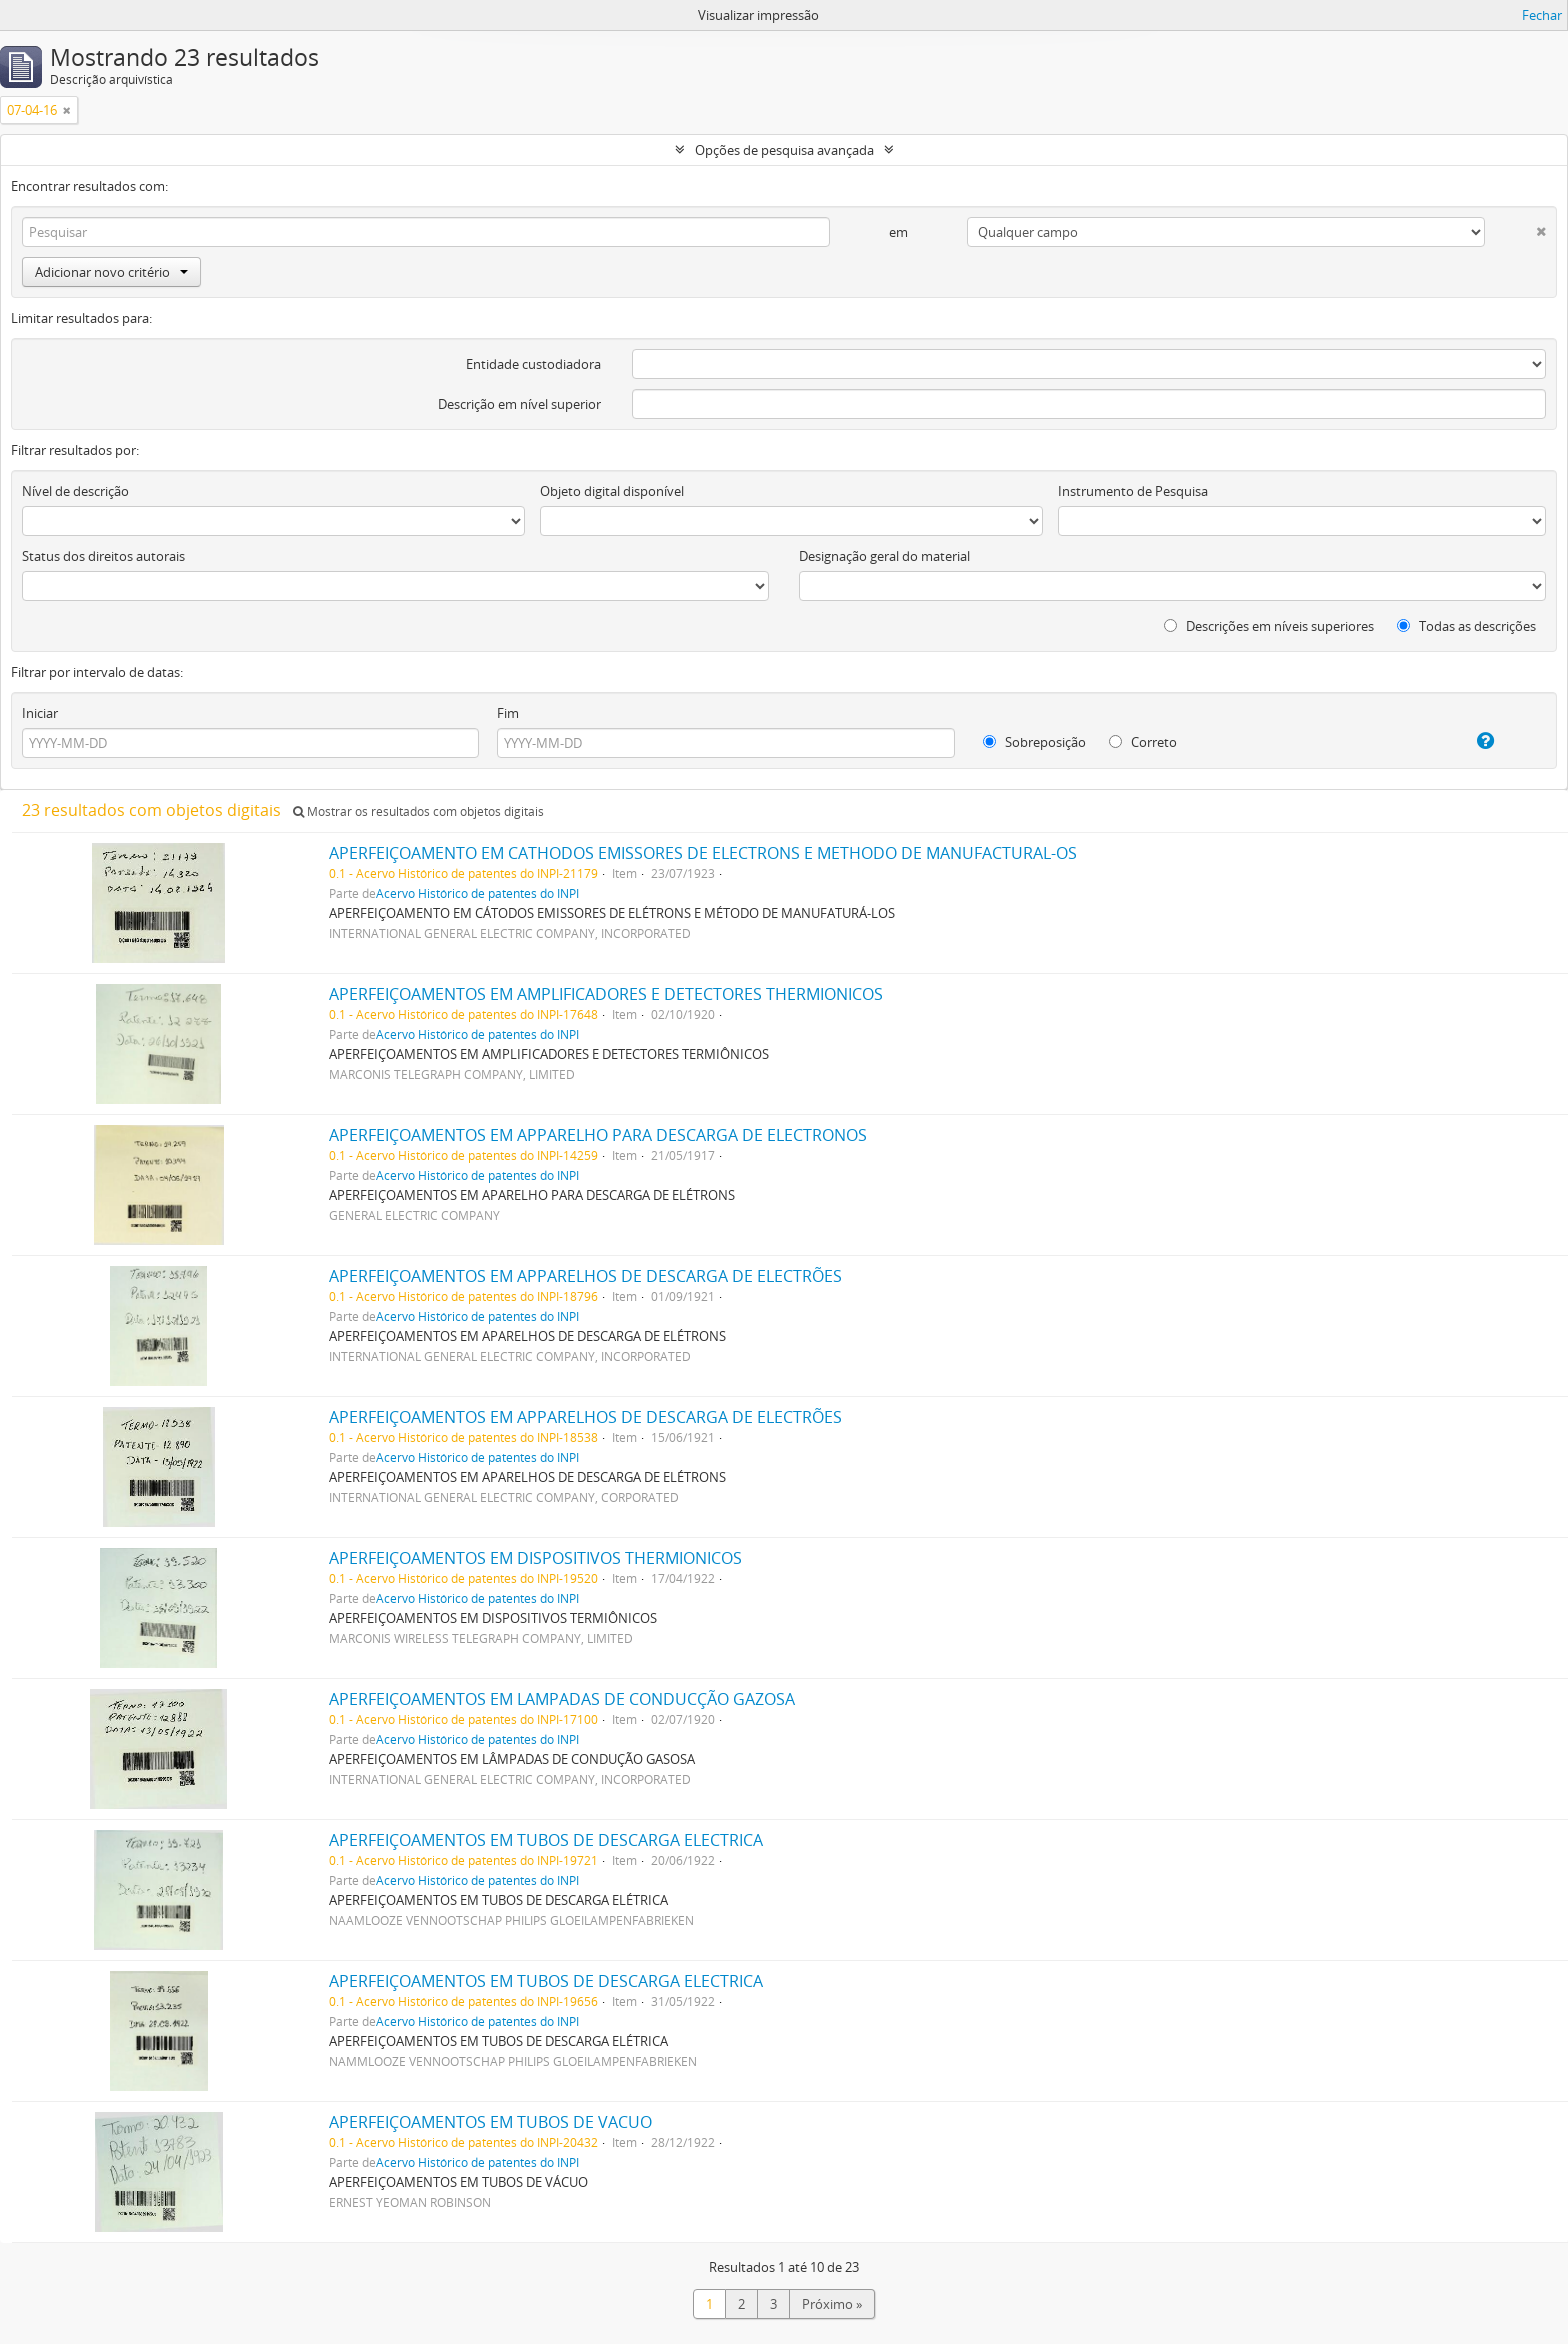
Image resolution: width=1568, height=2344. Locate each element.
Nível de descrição (75, 491)
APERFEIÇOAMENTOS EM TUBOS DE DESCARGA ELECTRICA (546, 1840)
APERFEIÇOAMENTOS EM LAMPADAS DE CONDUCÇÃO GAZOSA (562, 1699)
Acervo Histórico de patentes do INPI (477, 893)
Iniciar (40, 713)
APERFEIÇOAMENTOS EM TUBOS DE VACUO (490, 2122)
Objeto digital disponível (612, 491)
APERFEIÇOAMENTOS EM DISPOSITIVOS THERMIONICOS (535, 1558)
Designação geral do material (884, 556)
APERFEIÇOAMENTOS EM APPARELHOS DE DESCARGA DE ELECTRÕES (585, 1276)
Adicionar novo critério (111, 272)
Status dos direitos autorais (103, 556)
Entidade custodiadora (533, 364)
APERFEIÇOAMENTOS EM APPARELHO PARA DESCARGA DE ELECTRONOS (598, 1135)
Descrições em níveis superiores (1269, 626)
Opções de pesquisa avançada (784, 150)
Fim (508, 713)
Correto (1143, 742)
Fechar (1542, 15)
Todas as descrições (1466, 626)
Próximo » (832, 2304)
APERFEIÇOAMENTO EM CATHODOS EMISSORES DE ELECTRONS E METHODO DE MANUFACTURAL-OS (703, 853)
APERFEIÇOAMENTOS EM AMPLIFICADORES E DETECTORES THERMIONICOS (606, 994)
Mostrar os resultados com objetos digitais (418, 811)
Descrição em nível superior (519, 404)
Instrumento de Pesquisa (1133, 491)
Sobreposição (1034, 742)
